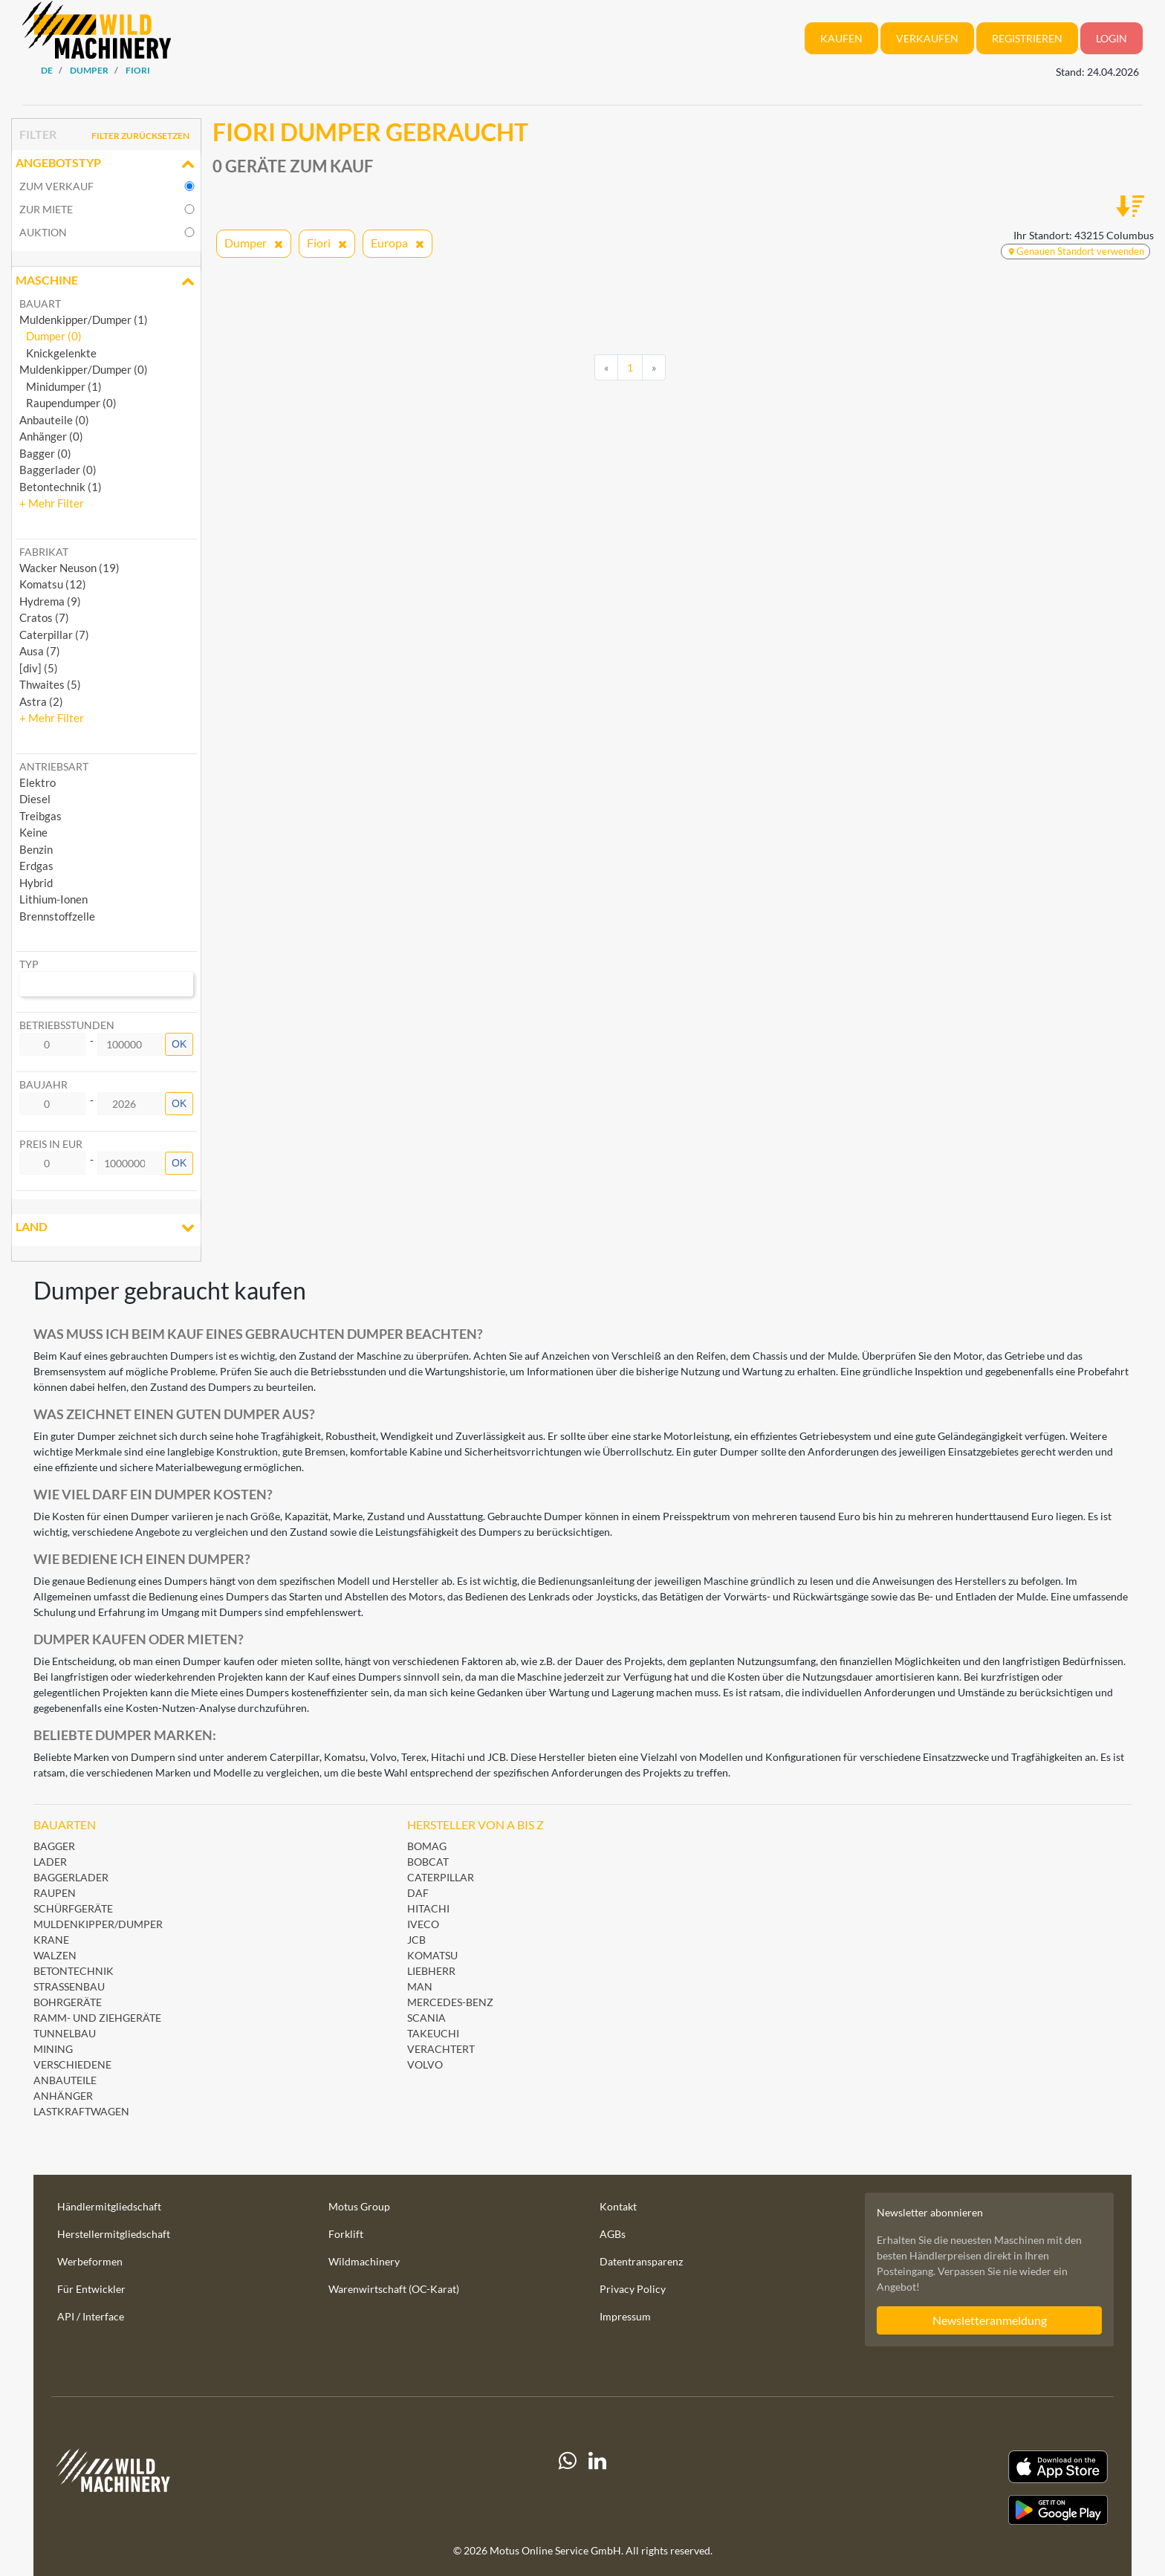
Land (106, 1228)
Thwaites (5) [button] (50, 684)
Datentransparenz (641, 2261)
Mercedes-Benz (450, 2002)
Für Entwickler (91, 2289)
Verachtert (441, 2049)
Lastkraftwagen (81, 2111)
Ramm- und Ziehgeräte (97, 2017)
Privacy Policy (633, 2289)
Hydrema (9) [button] (50, 601)
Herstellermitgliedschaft (113, 2234)
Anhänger (63, 2095)
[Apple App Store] (944, 2467)
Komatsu (432, 1955)
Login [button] (1111, 38)
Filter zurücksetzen (140, 135)
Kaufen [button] (841, 38)
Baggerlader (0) (58, 469)
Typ (29, 964)
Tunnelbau (64, 2033)
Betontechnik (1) (60, 486)
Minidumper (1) (60, 386)
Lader (50, 1861)
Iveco (423, 1924)
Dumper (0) (50, 336)
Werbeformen (90, 2261)
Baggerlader (70, 1877)
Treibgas (40, 816)
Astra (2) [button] (41, 701)
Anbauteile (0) (54, 419)
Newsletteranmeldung (989, 2320)
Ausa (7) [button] (39, 651)
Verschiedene (72, 2064)
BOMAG (427, 1846)
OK (179, 1044)
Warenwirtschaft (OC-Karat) (393, 2289)
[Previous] (606, 367)
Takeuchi (433, 2033)
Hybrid (36, 882)
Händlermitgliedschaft (109, 2206)
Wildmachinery (364, 2261)
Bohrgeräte (67, 2002)
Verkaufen (927, 38)
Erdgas (36, 865)
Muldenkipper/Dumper (98, 1924)
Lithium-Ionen (53, 899)
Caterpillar (440, 1877)
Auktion (43, 232)
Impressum (625, 2316)
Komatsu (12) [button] (52, 584)
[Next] (654, 367)
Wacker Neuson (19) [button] (69, 567)
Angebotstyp (106, 164)
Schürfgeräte (73, 1908)
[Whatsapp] (567, 2487)
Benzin (36, 849)
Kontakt (618, 2206)
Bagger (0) (45, 453)
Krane (51, 1939)
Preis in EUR (50, 1144)
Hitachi (428, 1908)
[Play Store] (944, 2510)
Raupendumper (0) (68, 402)
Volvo (425, 2064)
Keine (33, 832)
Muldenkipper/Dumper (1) (83, 319)
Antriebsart (53, 766)
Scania (426, 2017)
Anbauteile (65, 2080)
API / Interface (90, 2316)
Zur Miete (46, 209)
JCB (416, 1939)
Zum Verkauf (56, 186)
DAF (418, 1892)
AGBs (613, 2234)
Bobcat (428, 1861)
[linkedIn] (597, 2487)
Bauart (40, 303)
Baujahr (43, 1084)
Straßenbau (69, 1986)
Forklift (345, 2234)
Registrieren (1027, 38)
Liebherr (431, 1971)
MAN (419, 1986)
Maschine (106, 281)
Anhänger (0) (51, 436)
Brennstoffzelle (57, 916)
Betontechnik (73, 1971)
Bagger (54, 1846)
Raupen (54, 1892)
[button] (51, 503)
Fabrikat (43, 551)
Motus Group (359, 2206)
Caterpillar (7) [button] (54, 634)
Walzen (55, 1955)
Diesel (35, 798)
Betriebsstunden (66, 1025)
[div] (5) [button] (38, 668)
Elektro (37, 782)
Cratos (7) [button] (44, 617)
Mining (53, 2049)
